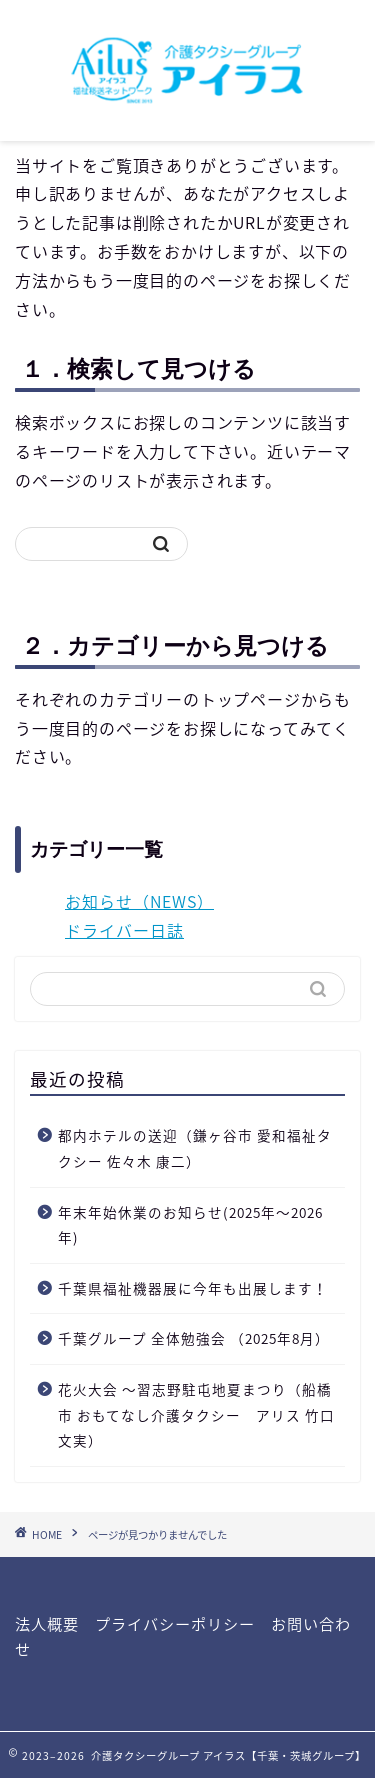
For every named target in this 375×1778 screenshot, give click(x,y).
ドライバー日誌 (124, 930)
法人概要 (47, 1623)
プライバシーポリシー (175, 1623)
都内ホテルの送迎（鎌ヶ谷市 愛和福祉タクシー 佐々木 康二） (195, 1148)
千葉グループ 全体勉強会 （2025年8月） (194, 1338)
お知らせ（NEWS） (139, 901)
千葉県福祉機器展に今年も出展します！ (193, 1288)
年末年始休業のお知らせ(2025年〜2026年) (190, 1225)
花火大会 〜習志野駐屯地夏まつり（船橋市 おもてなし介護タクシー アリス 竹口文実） (196, 1414)
